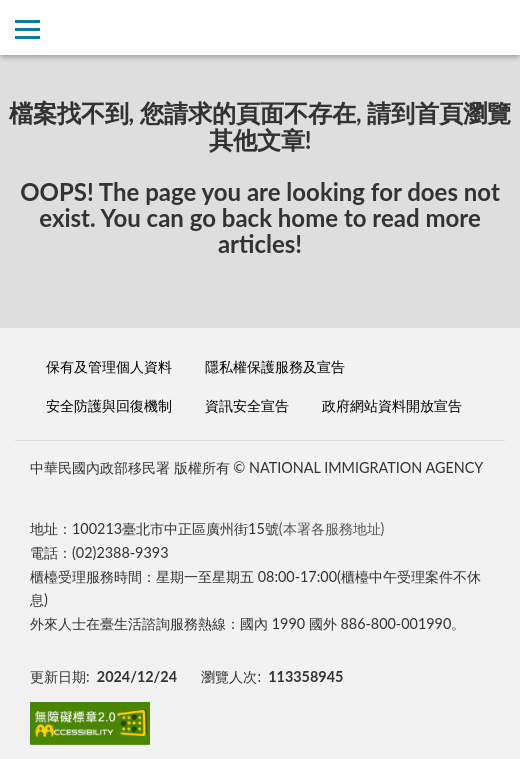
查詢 (492, 27)
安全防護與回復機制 (109, 405)
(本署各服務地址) (332, 528)
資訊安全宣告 (247, 405)
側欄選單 (27, 29)
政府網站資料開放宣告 (392, 405)
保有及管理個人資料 (109, 366)
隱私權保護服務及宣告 (275, 366)
